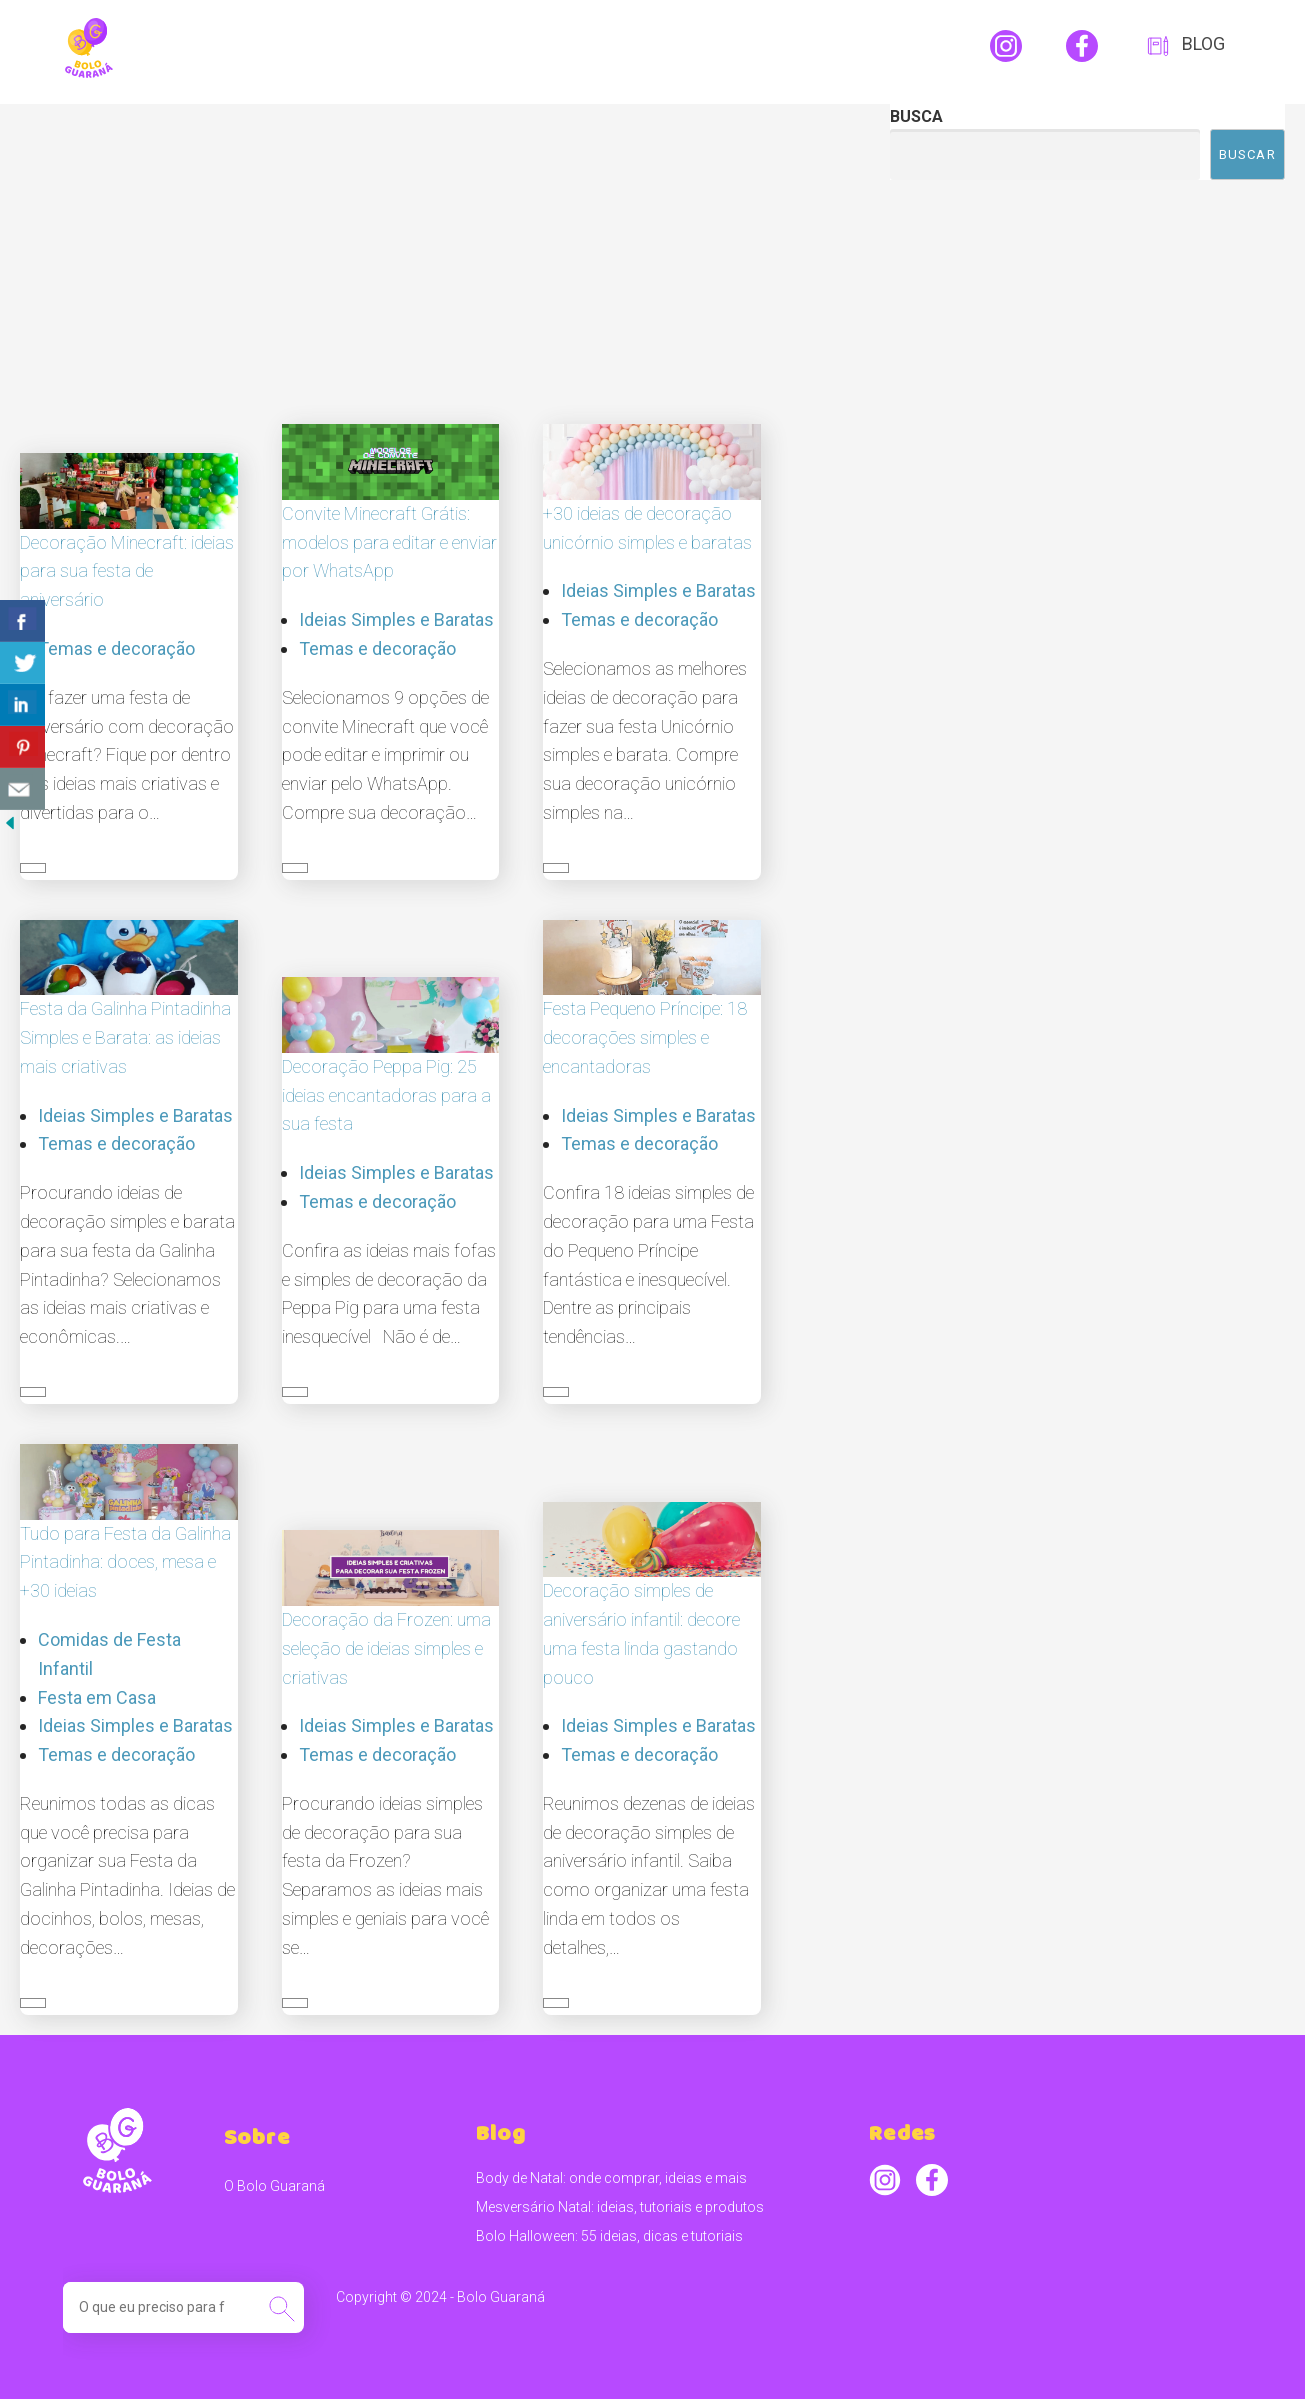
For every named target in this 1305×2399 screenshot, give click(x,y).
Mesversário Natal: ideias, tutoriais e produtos (620, 2207)
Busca (916, 116)
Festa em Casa (97, 1697)
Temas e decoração (116, 648)
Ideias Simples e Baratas (396, 619)
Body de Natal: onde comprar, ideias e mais (611, 2178)
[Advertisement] (435, 254)
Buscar (1247, 154)
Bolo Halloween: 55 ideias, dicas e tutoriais (609, 2236)
